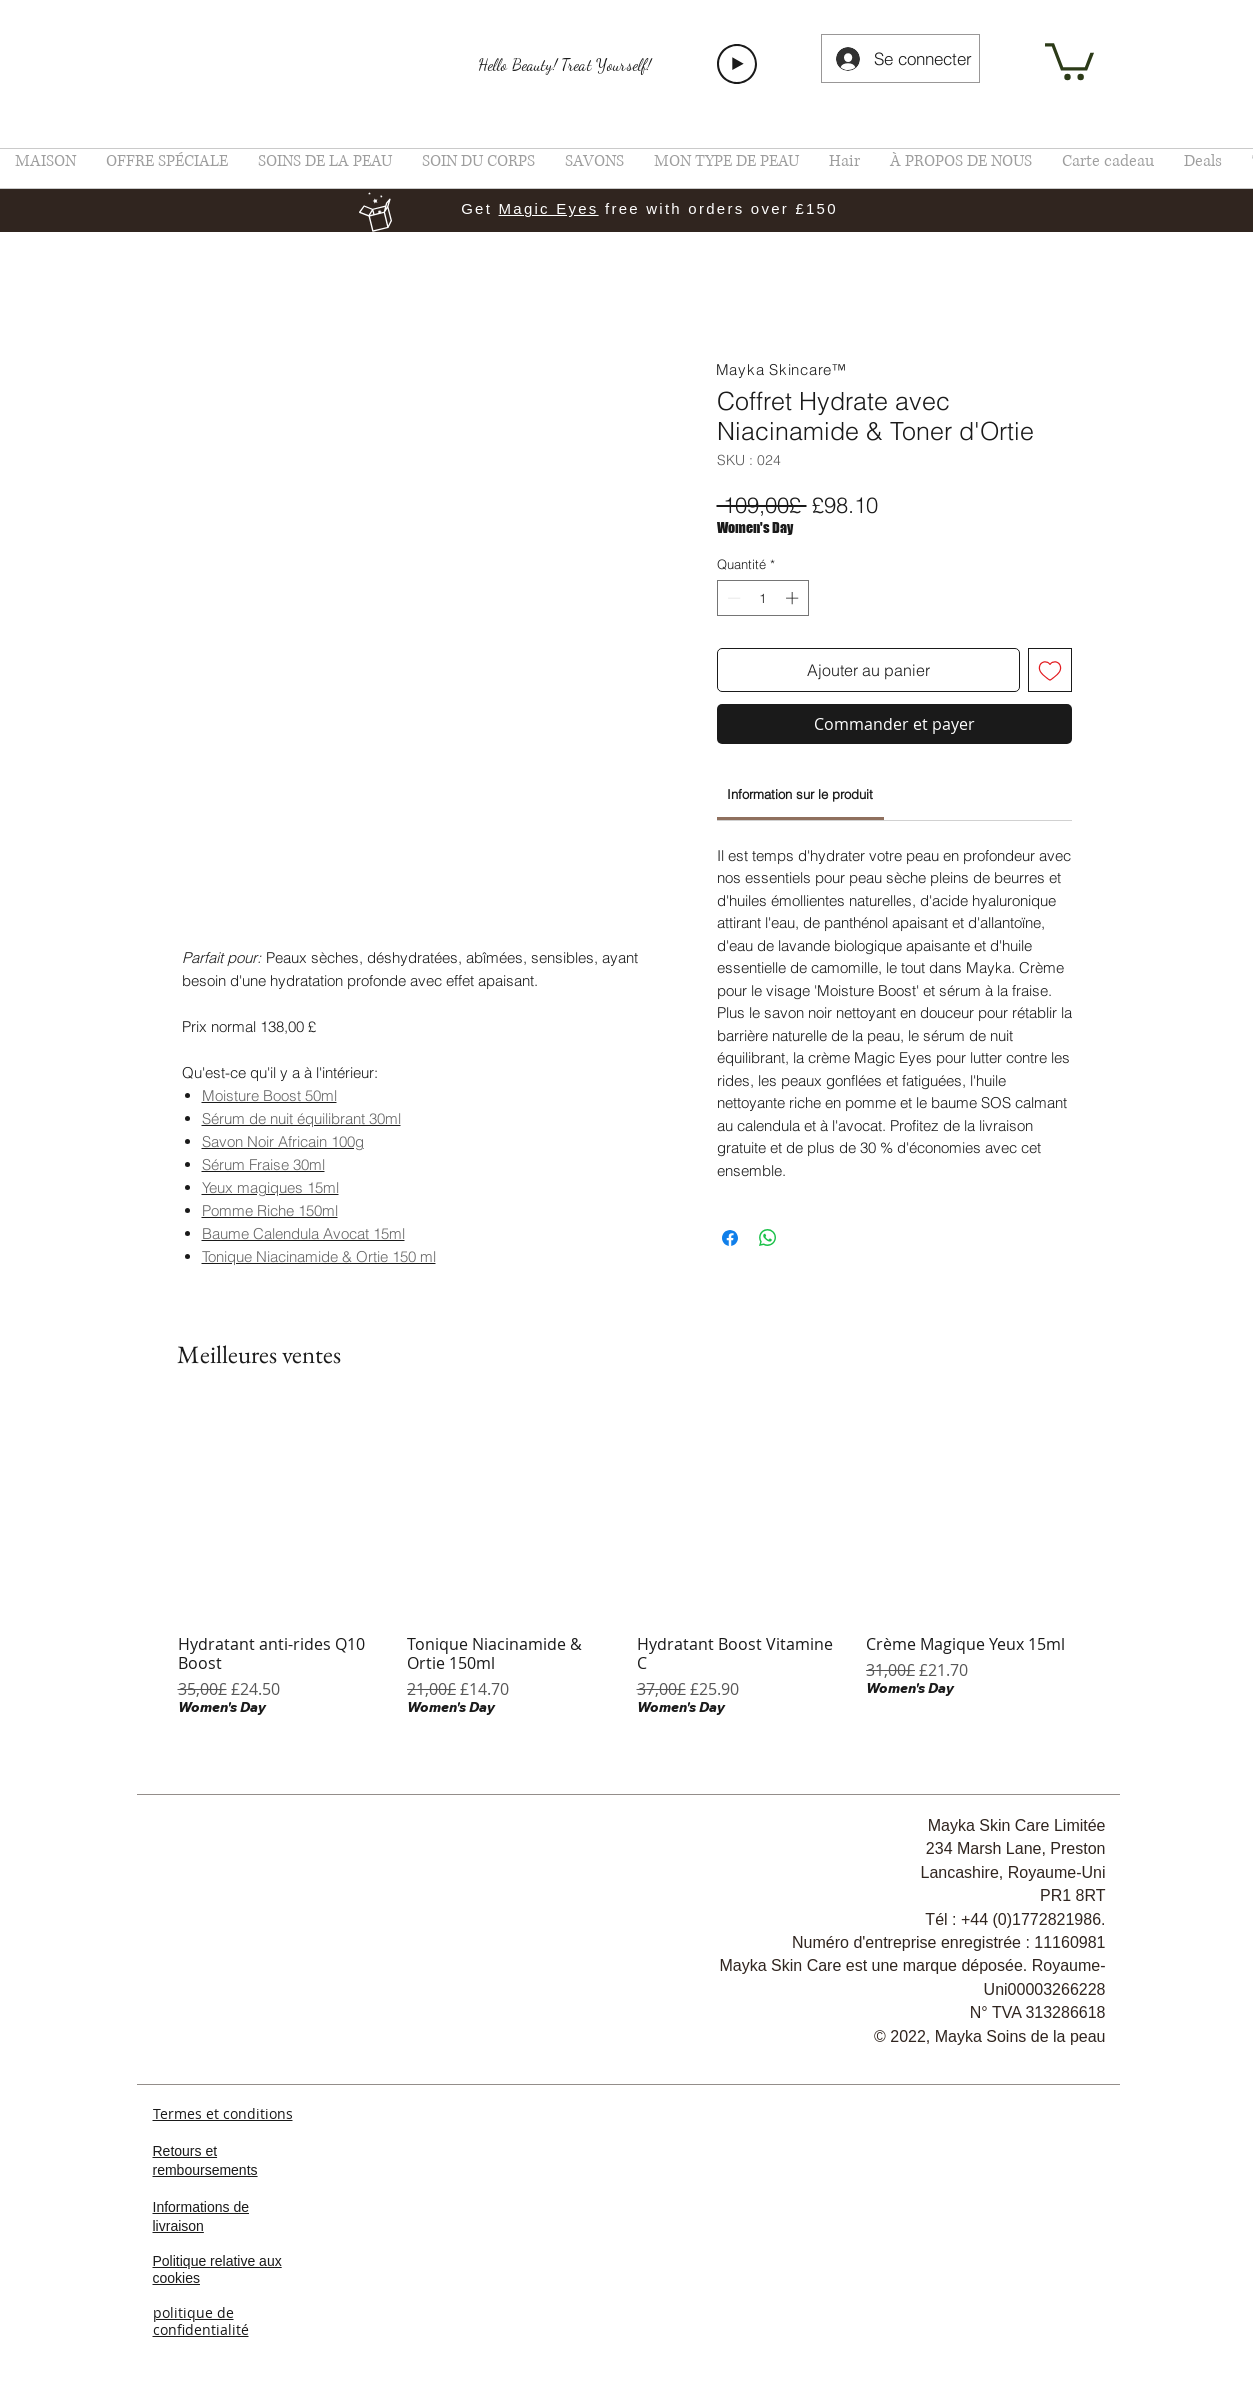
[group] (627, 1563)
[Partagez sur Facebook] (730, 1238)
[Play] (737, 64)
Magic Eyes (549, 208)
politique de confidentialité (201, 2321)
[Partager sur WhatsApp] (768, 1238)
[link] (1069, 59)
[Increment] (794, 598)
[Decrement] (732, 598)
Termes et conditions (223, 2113)
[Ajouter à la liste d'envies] (1050, 670)
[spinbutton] (762, 598)
